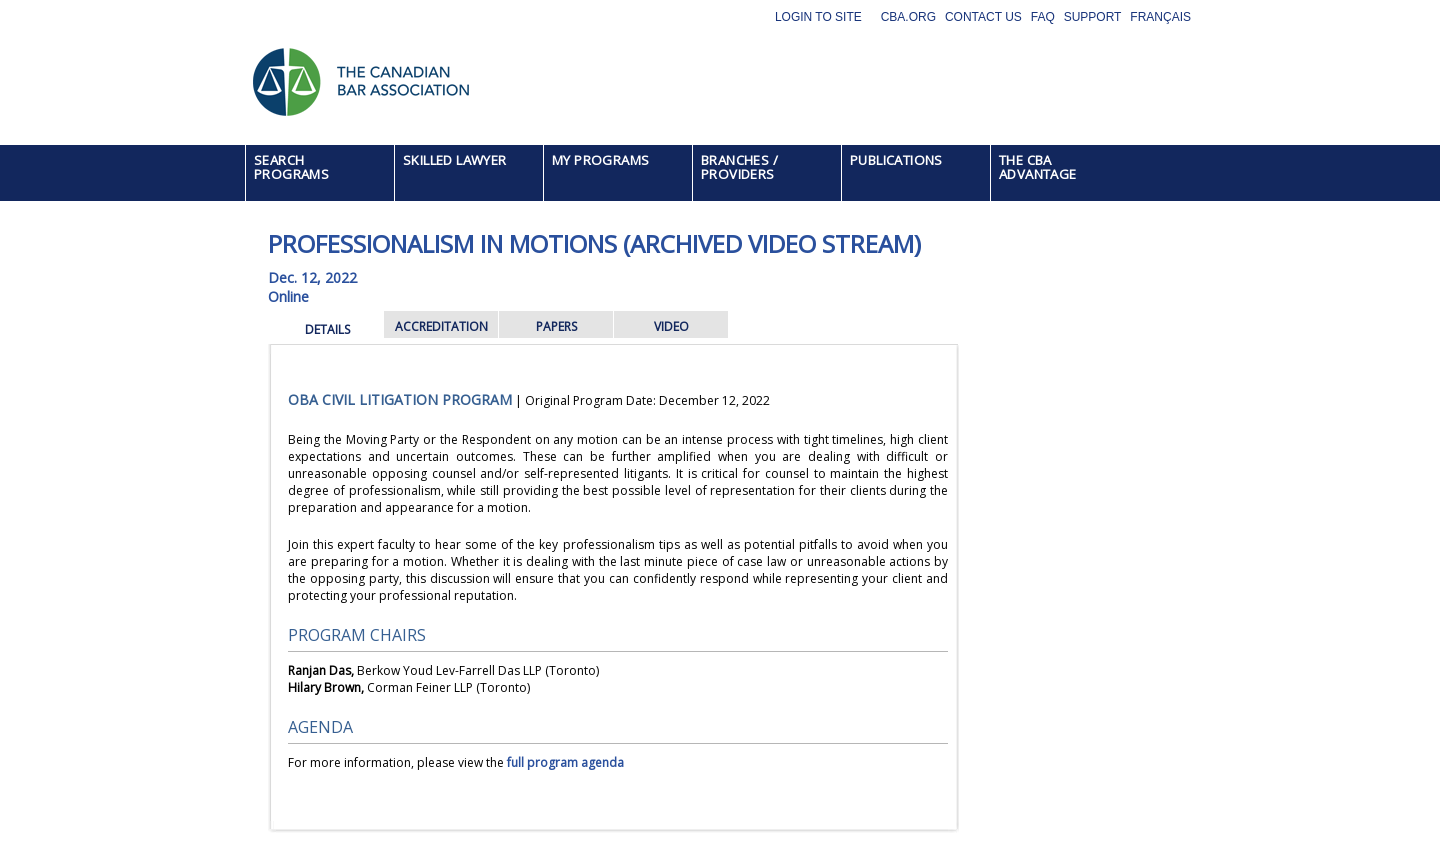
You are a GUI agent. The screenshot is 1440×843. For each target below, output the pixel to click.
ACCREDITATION (441, 326)
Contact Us (983, 17)
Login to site (818, 17)
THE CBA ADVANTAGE (1038, 167)
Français (1160, 17)
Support (1093, 17)
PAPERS (556, 326)
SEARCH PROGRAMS (291, 167)
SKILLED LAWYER (455, 160)
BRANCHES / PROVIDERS (739, 167)
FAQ (1043, 17)
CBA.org (908, 17)
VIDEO (671, 326)
